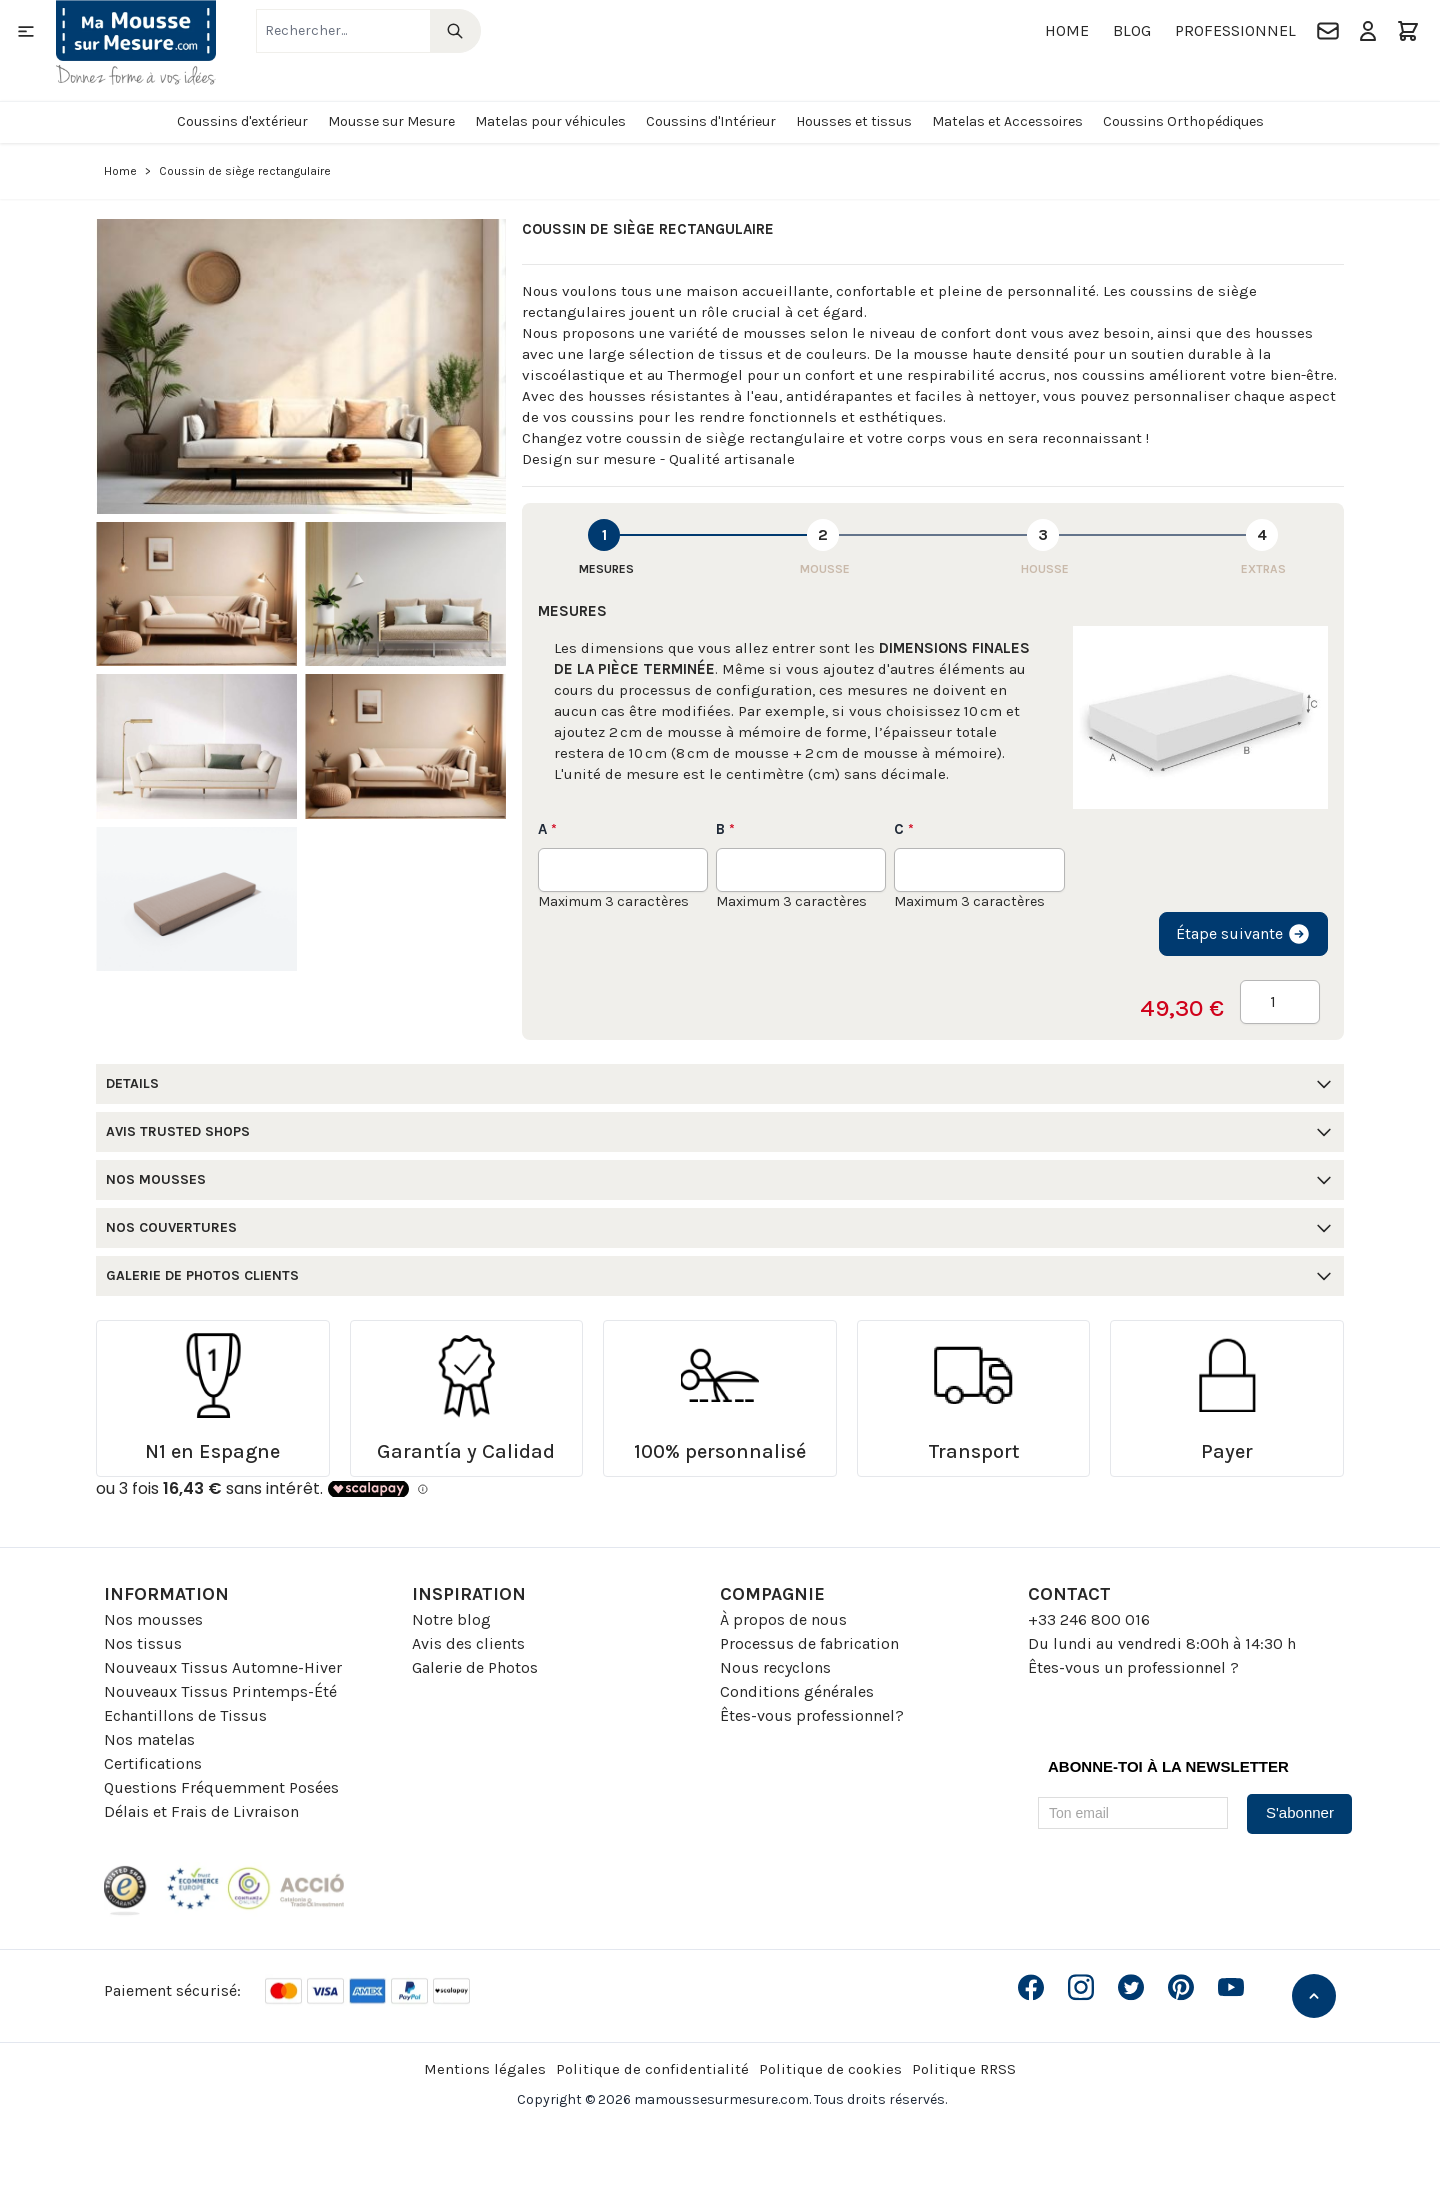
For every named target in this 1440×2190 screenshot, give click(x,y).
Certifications (153, 1763)
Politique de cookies (830, 2069)
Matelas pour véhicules (550, 121)
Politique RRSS (964, 2069)
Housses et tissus (854, 121)
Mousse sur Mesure (391, 121)
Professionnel (1235, 30)
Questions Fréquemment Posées (221, 1787)
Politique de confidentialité (652, 2069)
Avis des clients (468, 1643)
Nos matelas (149, 1739)
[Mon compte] (1368, 31)
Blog (1132, 30)
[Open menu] (26, 31)
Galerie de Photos (475, 1667)
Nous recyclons (775, 1667)
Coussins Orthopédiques (1183, 121)
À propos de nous (783, 1619)
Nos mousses (153, 1619)
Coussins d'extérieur (242, 121)
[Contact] (1328, 31)
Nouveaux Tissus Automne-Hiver (223, 1667)
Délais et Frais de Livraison (201, 1811)
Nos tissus (143, 1643)
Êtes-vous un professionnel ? (1133, 1667)
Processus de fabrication (809, 1643)
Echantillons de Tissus (185, 1715)
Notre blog (451, 1619)
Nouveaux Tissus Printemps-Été (220, 1691)
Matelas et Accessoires (1007, 121)
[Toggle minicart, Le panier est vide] (1408, 31)
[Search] (455, 31)
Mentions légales (485, 2069)
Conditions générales (797, 1691)
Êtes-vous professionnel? (812, 1715)
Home (1067, 30)
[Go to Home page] (136, 42)
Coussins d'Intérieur (711, 121)
